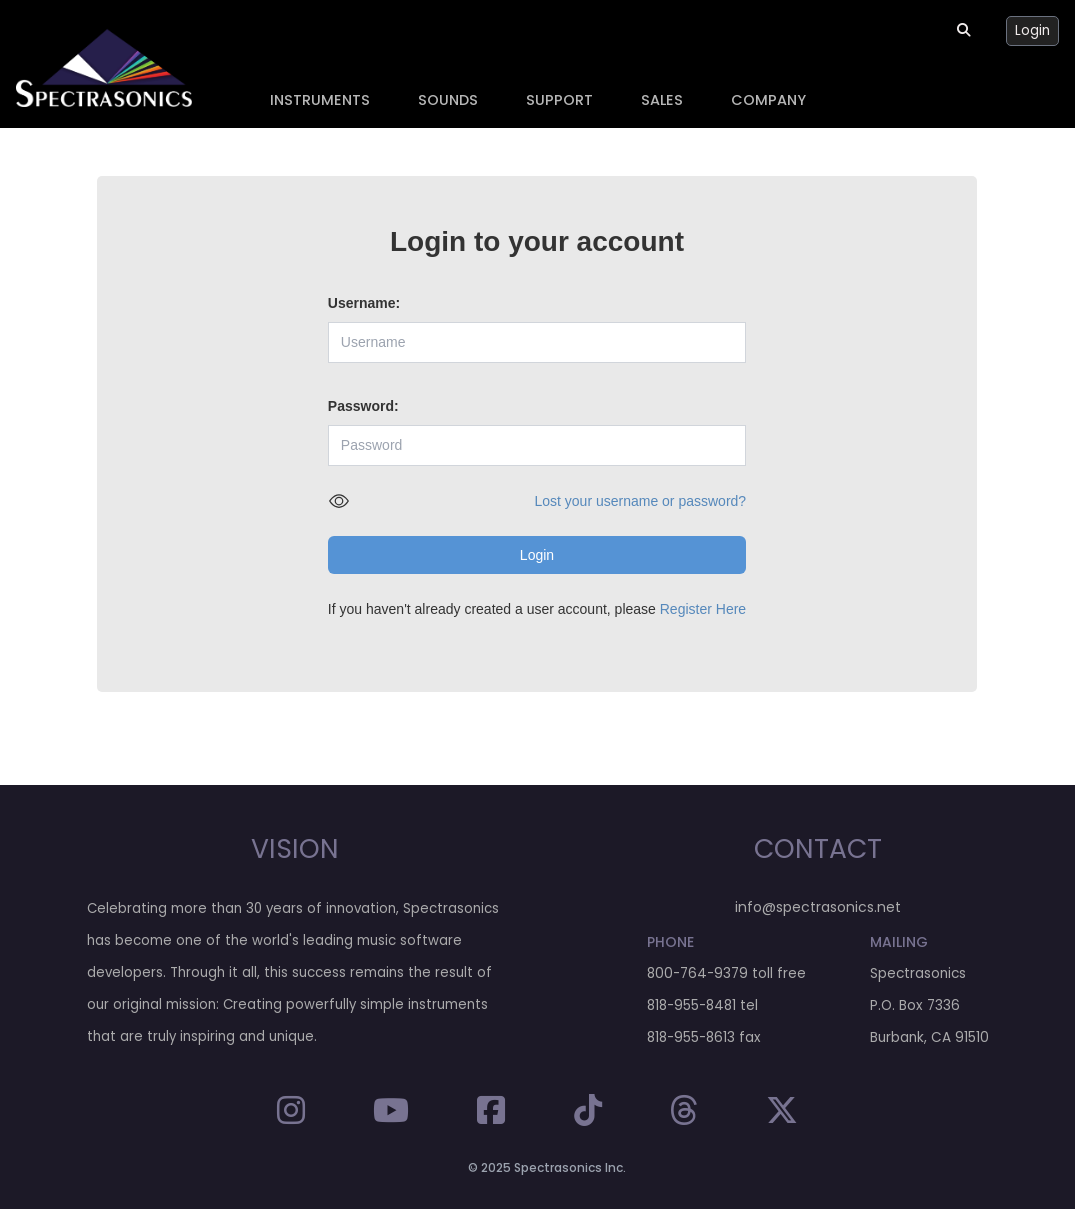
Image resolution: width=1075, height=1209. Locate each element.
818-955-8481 (691, 1005)
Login (1032, 30)
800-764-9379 (697, 973)
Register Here (703, 609)
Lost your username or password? (640, 501)
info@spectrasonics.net (818, 907)
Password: (363, 406)
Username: (364, 303)
